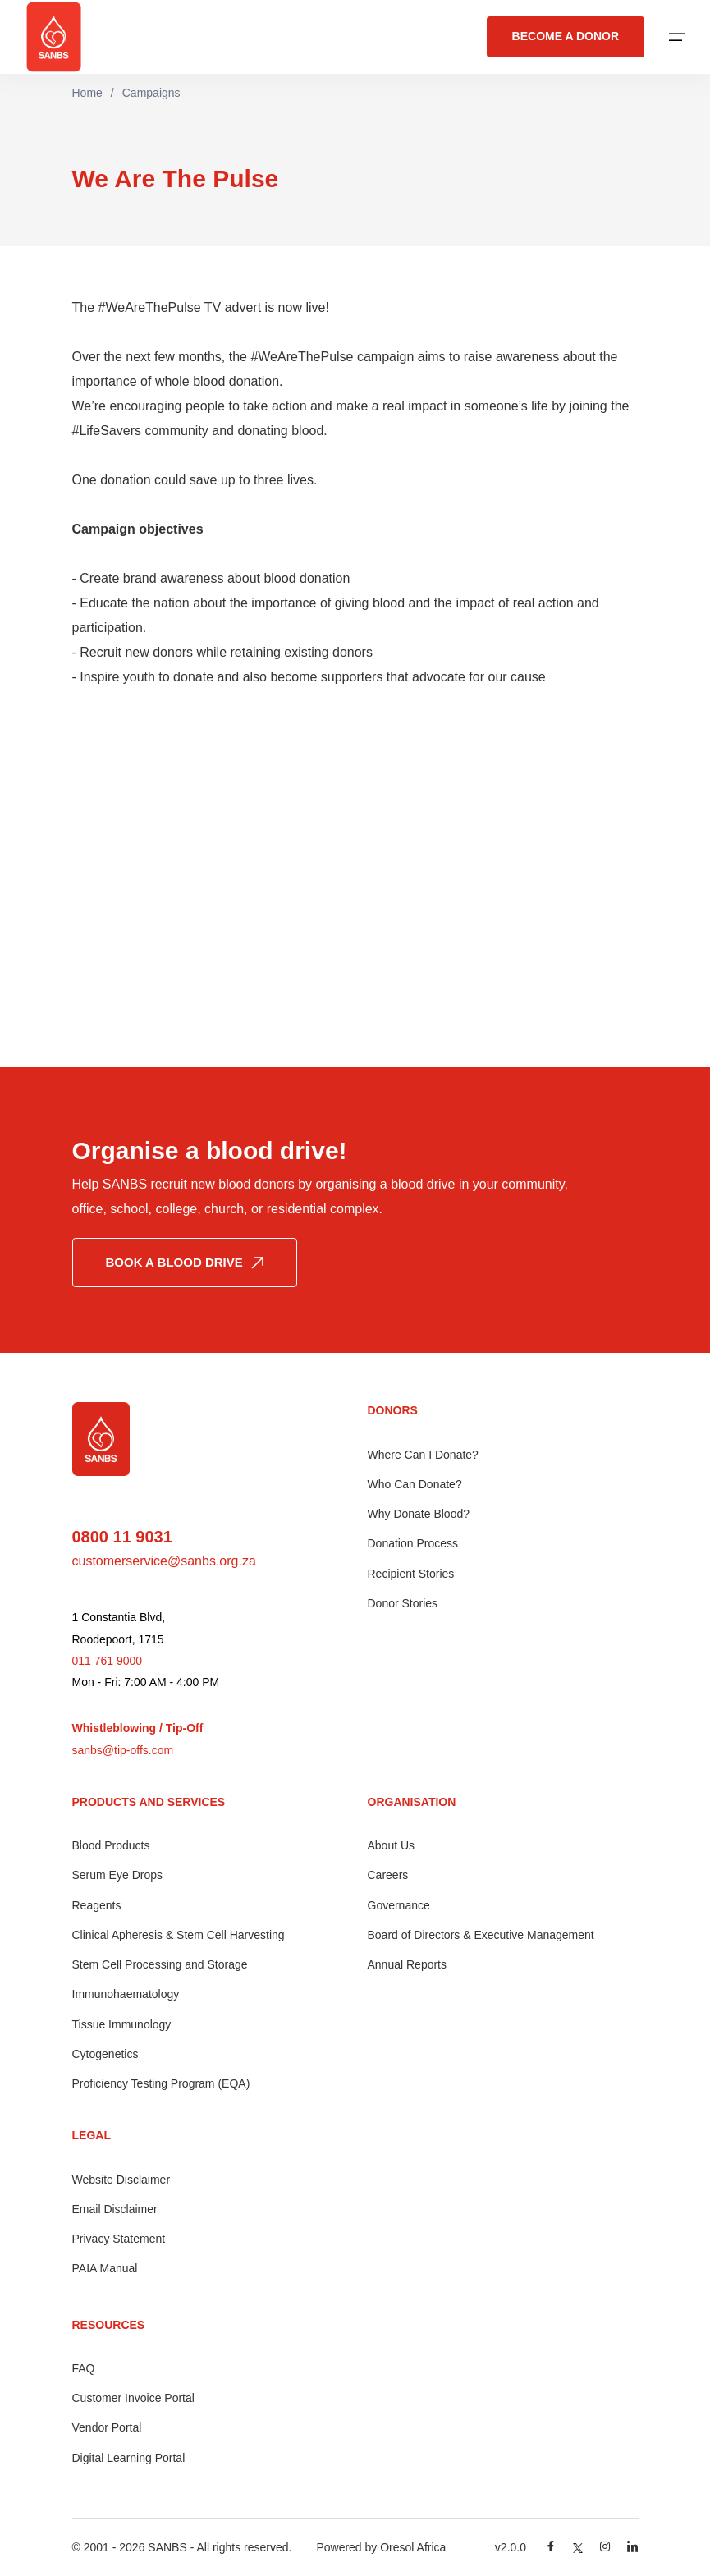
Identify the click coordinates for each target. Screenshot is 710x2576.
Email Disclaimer (115, 2209)
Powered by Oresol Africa (381, 2547)
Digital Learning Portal (129, 2457)
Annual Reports (407, 1964)
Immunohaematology (126, 1994)
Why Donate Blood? (419, 1513)
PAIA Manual (105, 2268)
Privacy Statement (119, 2238)
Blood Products (111, 1845)
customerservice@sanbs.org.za (164, 1561)
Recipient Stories (411, 1573)
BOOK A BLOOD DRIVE (184, 1262)
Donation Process (413, 1543)
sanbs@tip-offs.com (123, 1750)
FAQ (83, 2368)
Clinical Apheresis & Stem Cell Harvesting (178, 1934)
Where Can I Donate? (423, 1454)
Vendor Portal (107, 2427)
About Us (391, 1845)
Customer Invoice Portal (133, 2397)
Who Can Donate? (415, 1484)
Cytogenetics (105, 2053)
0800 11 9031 (122, 1537)
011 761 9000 (107, 1660)
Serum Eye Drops (117, 1875)
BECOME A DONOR (565, 37)
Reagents (96, 1905)
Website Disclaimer (121, 2179)
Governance (399, 1905)
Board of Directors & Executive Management (481, 1934)
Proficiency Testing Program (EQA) (161, 2083)
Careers (388, 1875)
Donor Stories (403, 1603)
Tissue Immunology (122, 2024)
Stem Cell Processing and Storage (160, 1964)
